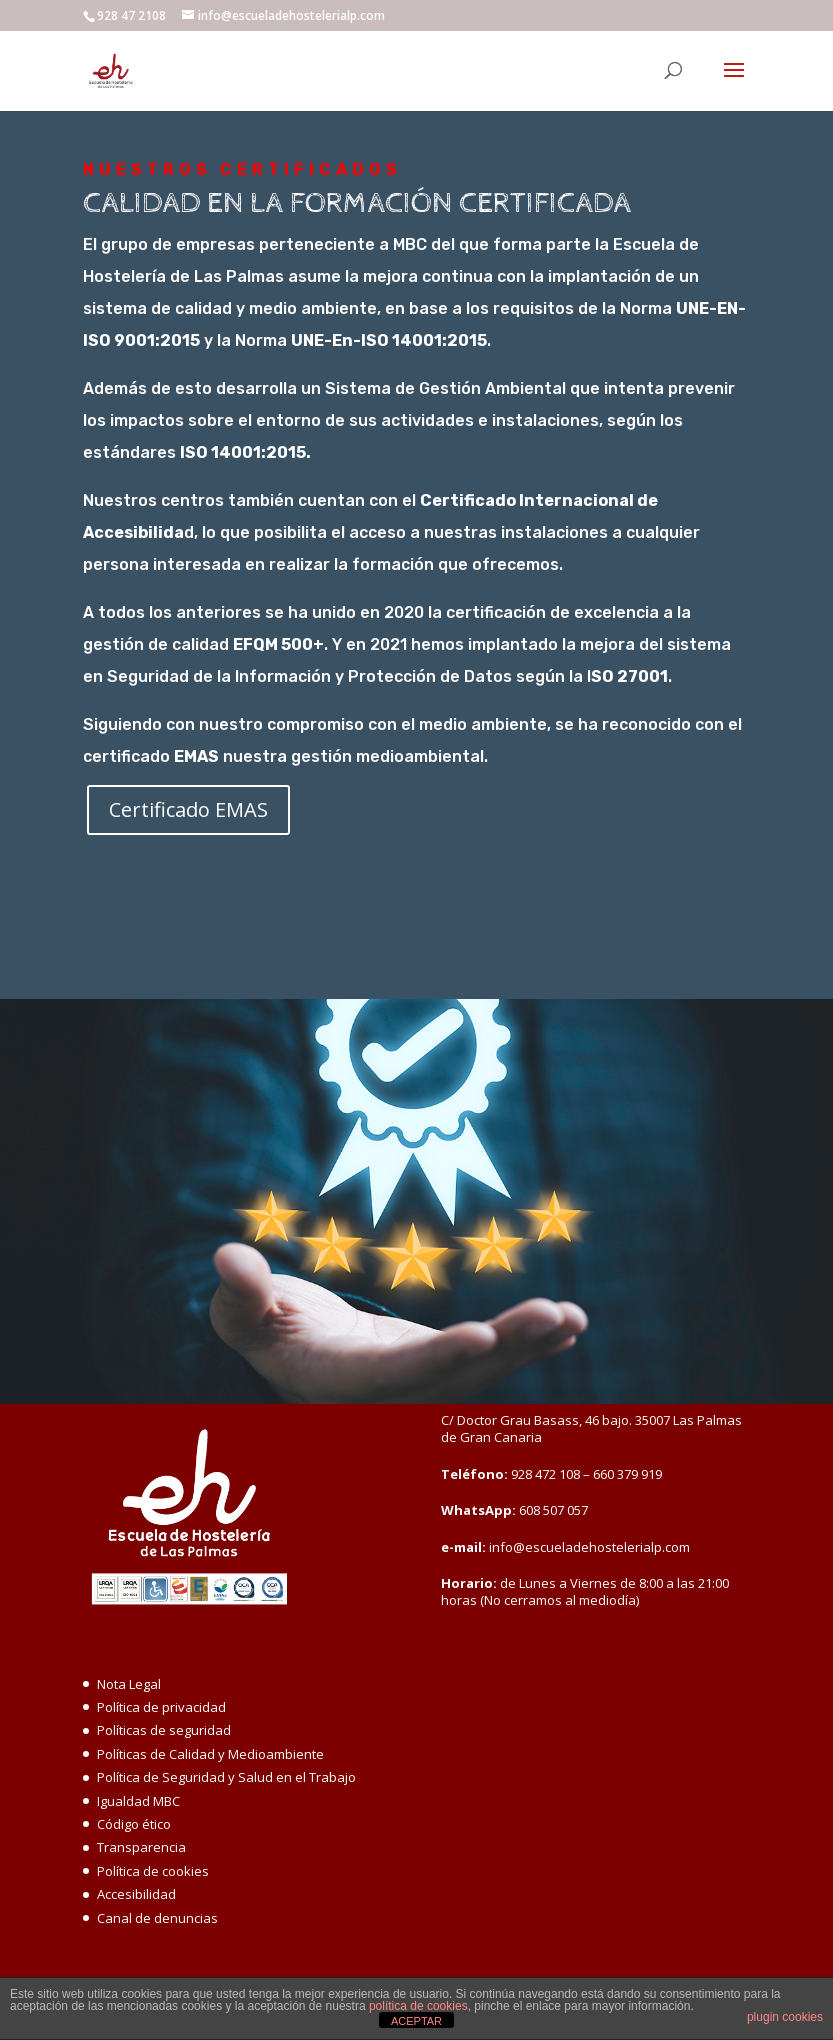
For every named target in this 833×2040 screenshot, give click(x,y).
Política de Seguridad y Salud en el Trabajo (226, 1777)
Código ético (134, 1824)
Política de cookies (153, 1871)
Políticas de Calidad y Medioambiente (210, 1754)
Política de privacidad (161, 1707)
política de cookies (418, 2006)
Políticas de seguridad (164, 1730)
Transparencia (141, 1847)
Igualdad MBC (138, 1801)
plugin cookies (785, 2017)
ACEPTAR (416, 2021)
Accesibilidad (136, 1894)
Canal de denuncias (157, 1918)
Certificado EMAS (188, 809)
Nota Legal (129, 1684)
